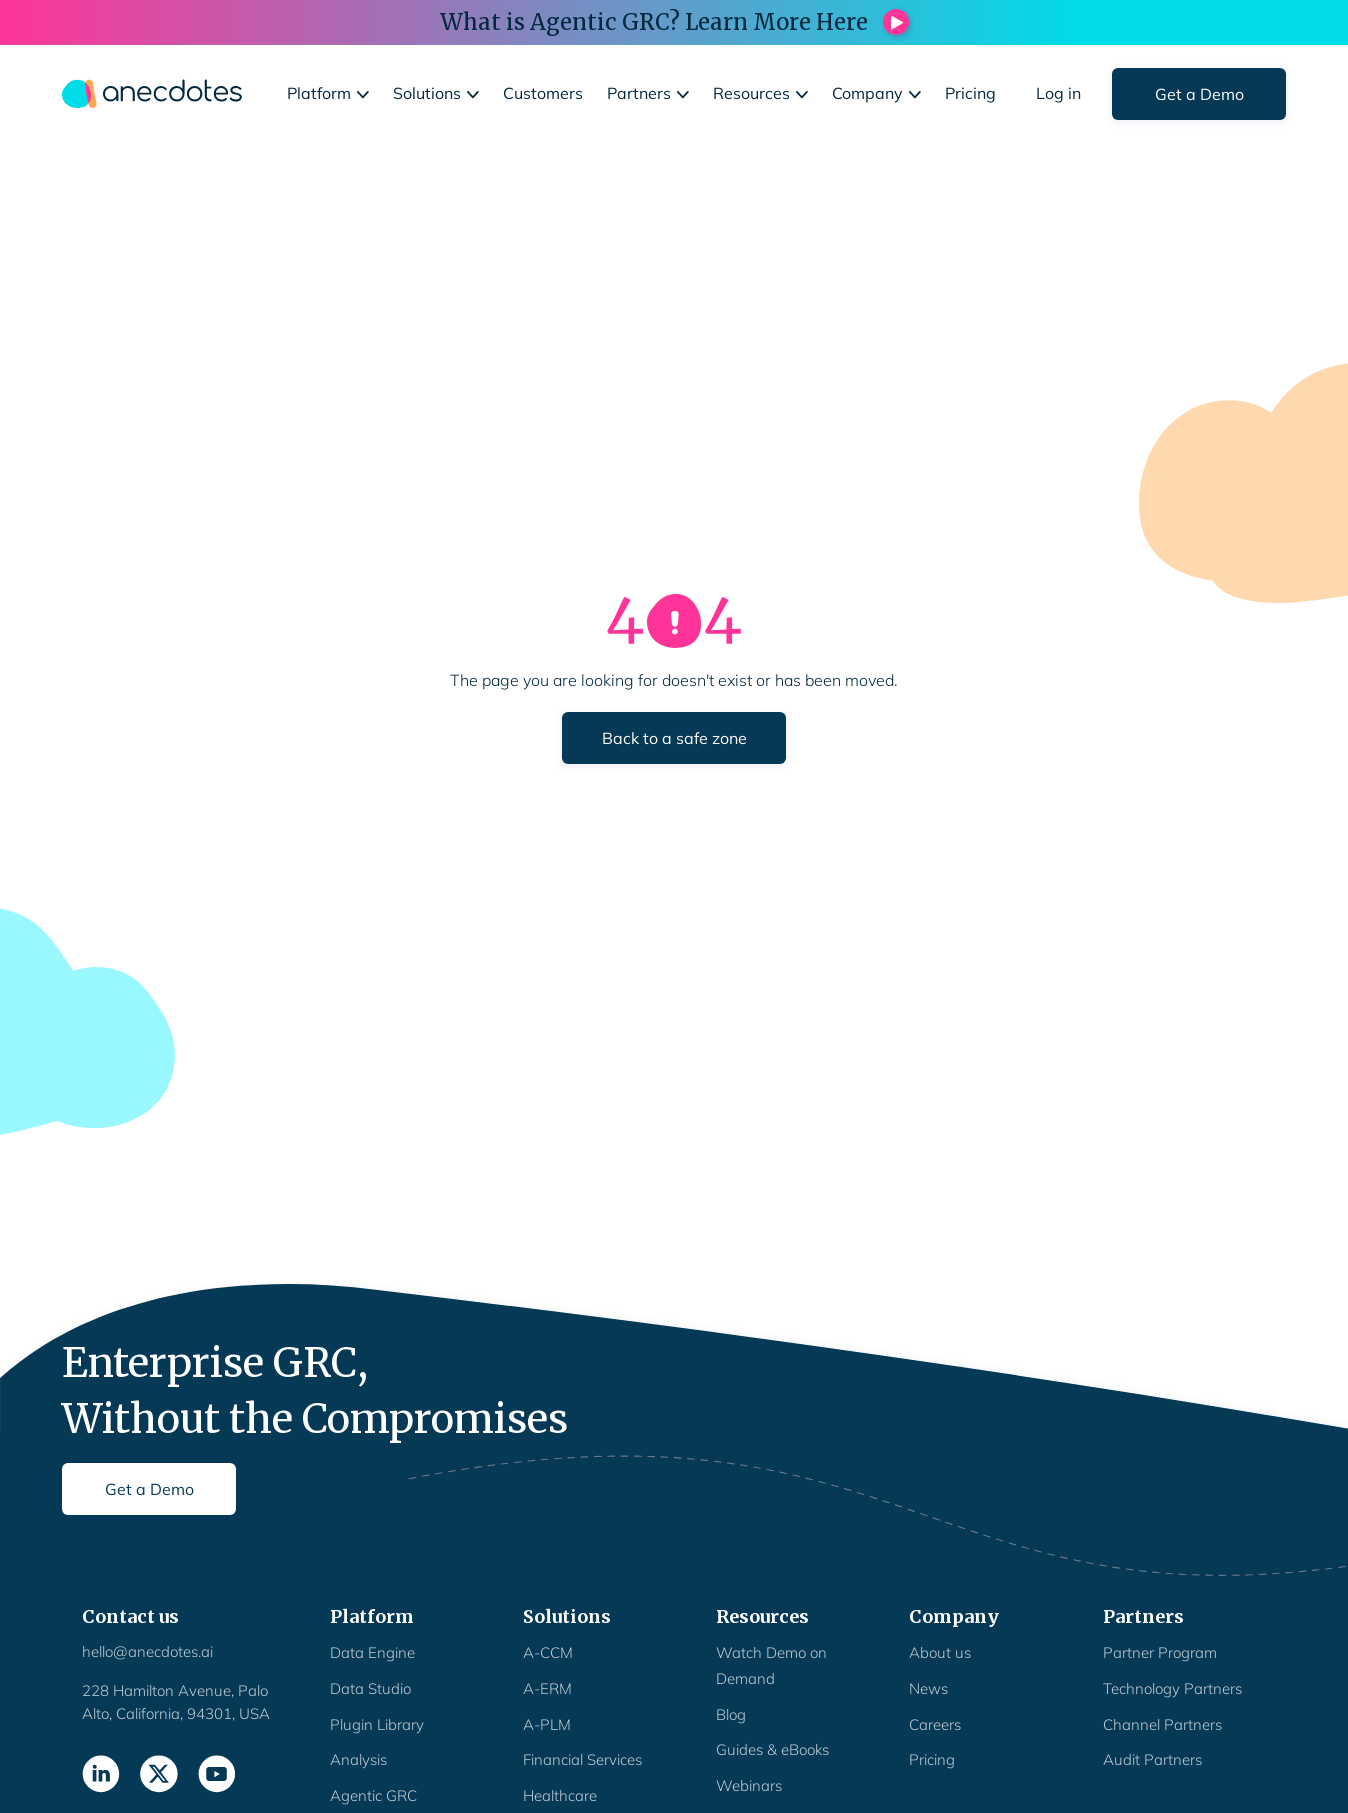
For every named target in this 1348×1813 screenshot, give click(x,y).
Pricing (932, 1759)
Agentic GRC (373, 1795)
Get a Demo (1199, 94)
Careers (935, 1724)
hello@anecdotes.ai (147, 1651)
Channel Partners (1162, 1724)
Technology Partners (1172, 1688)
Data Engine (372, 1652)
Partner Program (1160, 1652)
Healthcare (560, 1795)
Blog (731, 1714)
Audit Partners (1152, 1759)
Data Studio (370, 1688)
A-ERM (547, 1688)
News (928, 1688)
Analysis (358, 1759)
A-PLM (547, 1724)
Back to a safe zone (674, 738)
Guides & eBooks (772, 1749)
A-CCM (548, 1652)
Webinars (749, 1785)
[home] (152, 94)
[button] (328, 93)
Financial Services (582, 1759)
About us (940, 1652)
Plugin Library (377, 1724)
